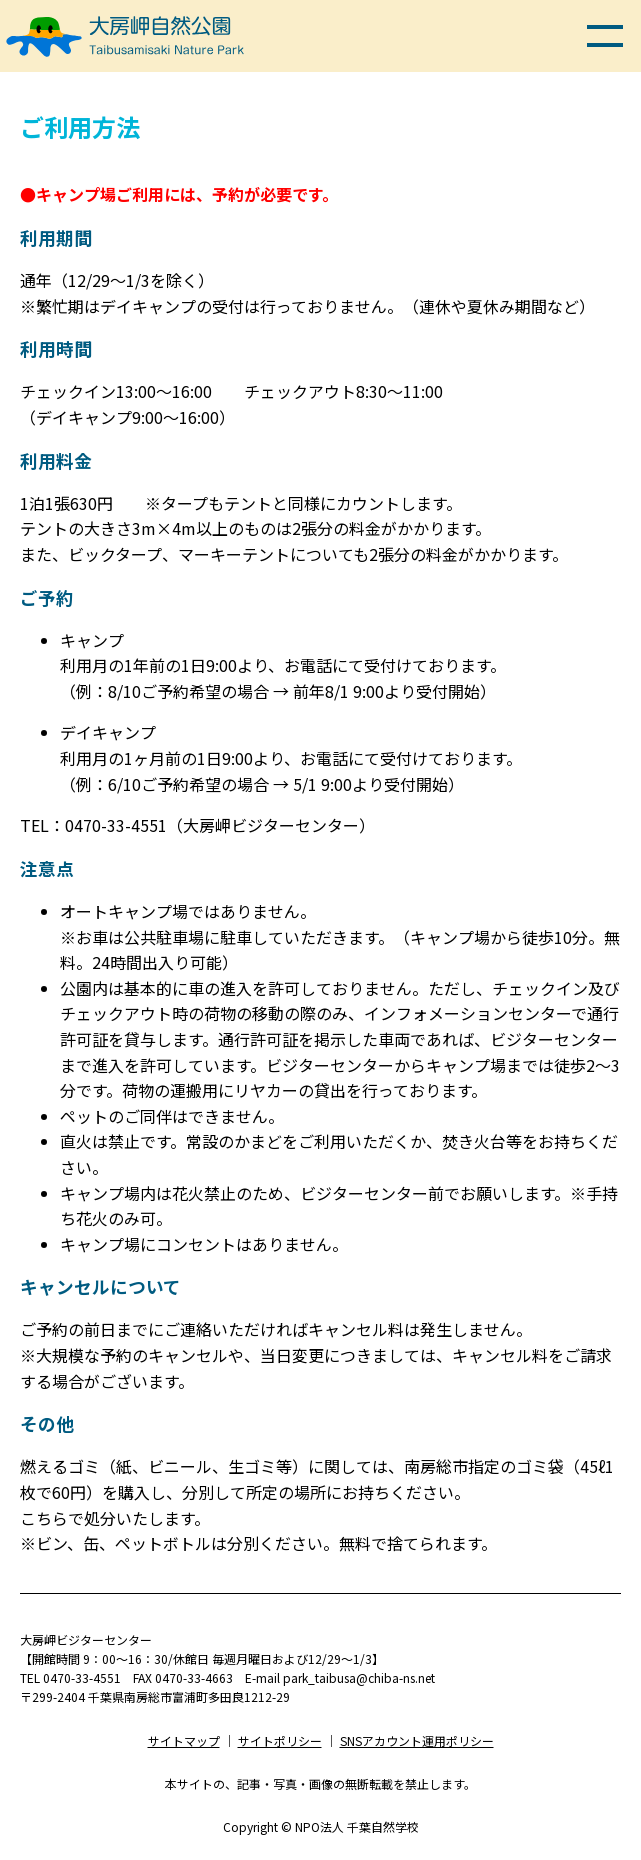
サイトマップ (184, 1740)
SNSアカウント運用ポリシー (417, 1740)
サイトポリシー (280, 1740)
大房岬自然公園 (125, 14)
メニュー (605, 36)
